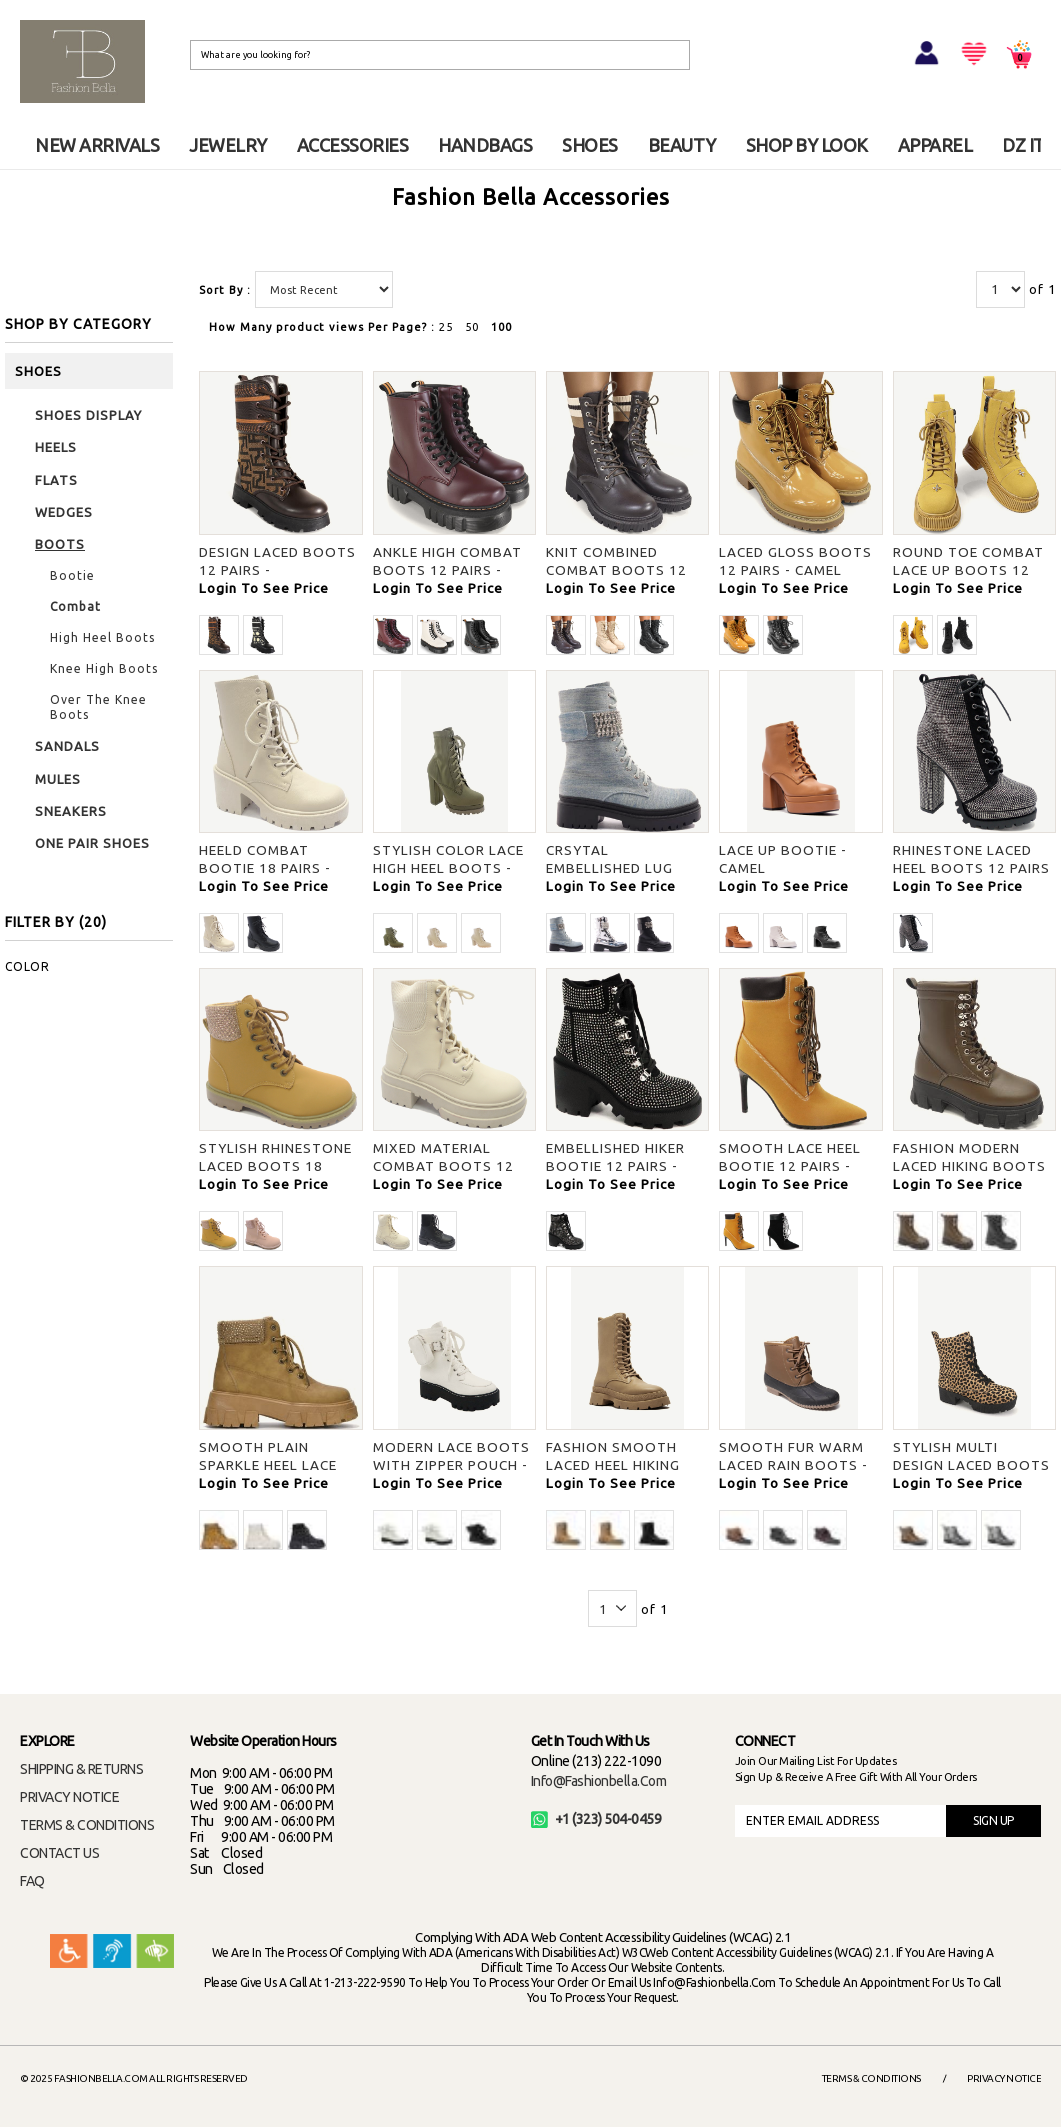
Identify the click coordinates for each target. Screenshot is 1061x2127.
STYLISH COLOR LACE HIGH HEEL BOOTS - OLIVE (448, 868)
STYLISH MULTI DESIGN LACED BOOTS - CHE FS (971, 1465)
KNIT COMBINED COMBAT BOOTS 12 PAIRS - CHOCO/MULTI (622, 570)
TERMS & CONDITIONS (87, 1825)
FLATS (56, 480)
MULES (58, 779)
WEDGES (64, 512)
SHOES (590, 145)
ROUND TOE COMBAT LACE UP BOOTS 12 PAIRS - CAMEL (968, 570)
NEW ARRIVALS (97, 145)
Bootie (72, 575)
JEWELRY (228, 145)
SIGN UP (993, 1820)
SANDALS (67, 746)
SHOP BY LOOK (807, 145)
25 (446, 327)
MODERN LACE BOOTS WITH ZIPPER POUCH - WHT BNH (451, 1465)
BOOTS (60, 544)
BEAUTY (682, 145)
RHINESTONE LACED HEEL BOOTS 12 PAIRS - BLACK (971, 868)
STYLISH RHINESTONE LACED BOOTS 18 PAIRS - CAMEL (275, 1166)
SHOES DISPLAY (88, 415)
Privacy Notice (1004, 2078)
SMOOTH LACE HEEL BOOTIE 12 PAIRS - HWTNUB (790, 1166)
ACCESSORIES (353, 145)
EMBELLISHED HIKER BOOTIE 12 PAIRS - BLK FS (615, 1166)
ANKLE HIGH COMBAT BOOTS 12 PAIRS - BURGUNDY (447, 570)
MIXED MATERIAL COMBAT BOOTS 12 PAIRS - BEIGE (443, 1166)
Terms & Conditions (871, 2078)
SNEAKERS (71, 811)
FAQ (32, 1881)
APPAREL (935, 145)
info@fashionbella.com (599, 1781)
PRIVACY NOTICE (69, 1797)
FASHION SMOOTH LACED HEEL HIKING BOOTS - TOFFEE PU (618, 1465)
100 (501, 327)
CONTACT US (59, 1853)
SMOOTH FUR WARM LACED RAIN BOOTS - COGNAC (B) (793, 1465)
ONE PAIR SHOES (92, 843)
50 (472, 327)
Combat (75, 606)
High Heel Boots (102, 637)
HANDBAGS (485, 145)
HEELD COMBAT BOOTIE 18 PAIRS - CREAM (265, 868)
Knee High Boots (104, 668)
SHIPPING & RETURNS (81, 1769)
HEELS (56, 447)
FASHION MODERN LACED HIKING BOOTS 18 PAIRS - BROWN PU (970, 1166)
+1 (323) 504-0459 (596, 1819)
